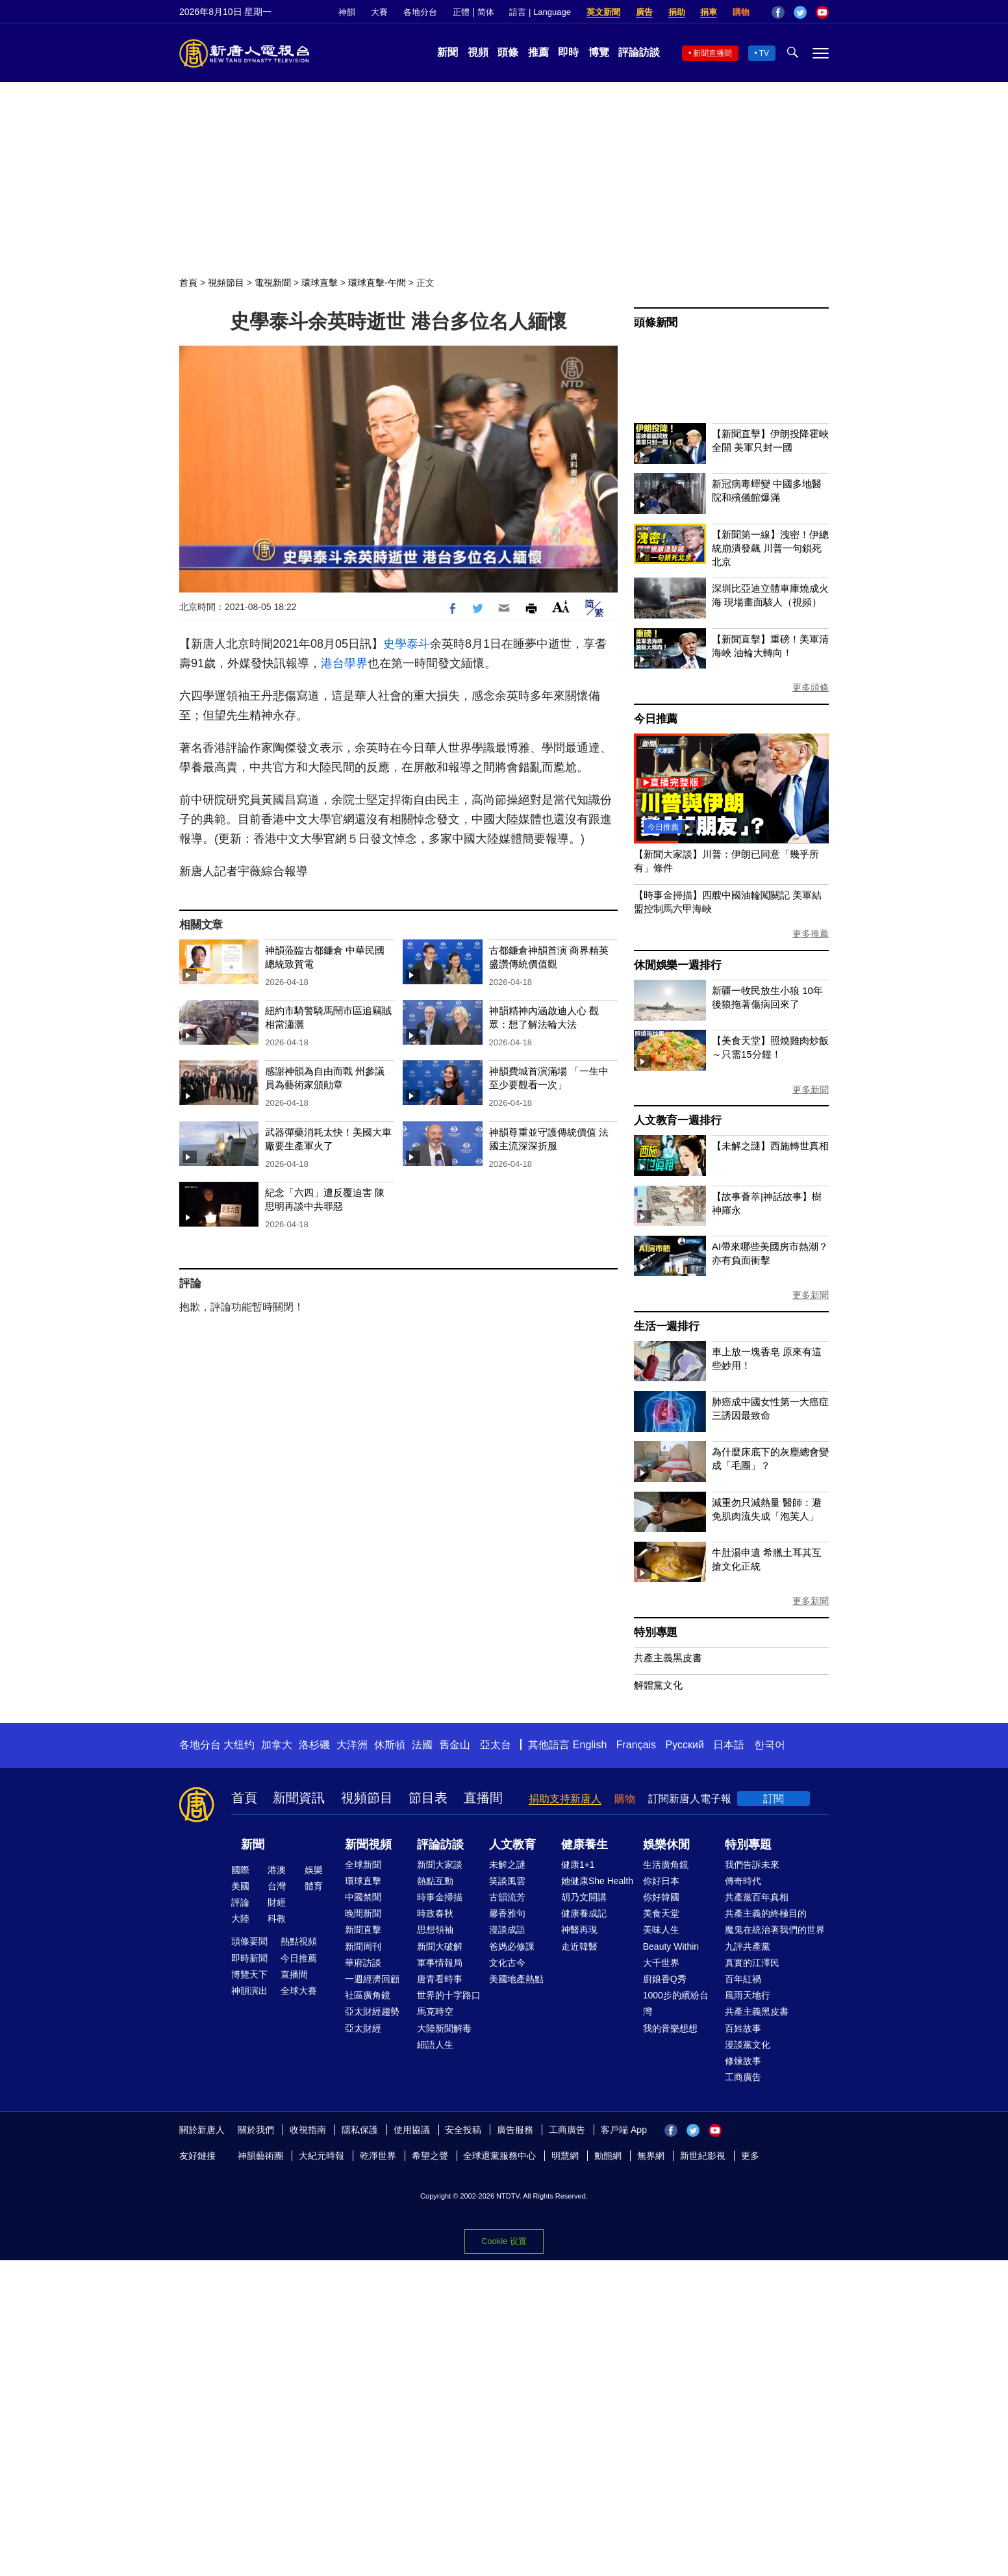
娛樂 (314, 1870)
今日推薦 (655, 719)
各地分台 (420, 12)
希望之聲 (430, 2155)
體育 (314, 1886)
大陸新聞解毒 (444, 2028)
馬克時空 (435, 2011)
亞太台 (495, 1744)
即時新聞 (249, 1958)
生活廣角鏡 (665, 1864)
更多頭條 (810, 687)
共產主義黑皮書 (668, 1657)
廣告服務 (515, 2129)
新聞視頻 (368, 1844)
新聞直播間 (712, 53)
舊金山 (454, 1744)
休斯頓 (389, 1744)
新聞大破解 (439, 1946)
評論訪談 (639, 52)
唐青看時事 (439, 1979)
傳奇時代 (743, 1881)
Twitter (800, 12)
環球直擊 (319, 282)
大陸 (240, 1918)
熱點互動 (435, 1881)
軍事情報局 (439, 1963)
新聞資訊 (299, 1798)
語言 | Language (539, 12)
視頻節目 (226, 282)
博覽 (598, 52)
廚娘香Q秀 (665, 1979)
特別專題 (655, 1632)
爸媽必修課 (512, 1946)
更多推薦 (810, 933)
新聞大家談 (439, 1864)
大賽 (379, 12)
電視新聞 (273, 282)
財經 (277, 1902)
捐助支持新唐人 (565, 1798)
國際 (240, 1870)
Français (636, 1744)
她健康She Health (597, 1881)
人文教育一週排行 (677, 1120)
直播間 (483, 1798)
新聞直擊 (363, 1929)
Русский (685, 1744)
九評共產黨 (747, 1946)
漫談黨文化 (747, 2044)
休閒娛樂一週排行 (677, 965)
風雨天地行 (747, 1995)
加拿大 (276, 1744)
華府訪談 (363, 1963)
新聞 (447, 52)
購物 (741, 12)
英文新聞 (603, 12)
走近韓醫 (579, 1946)
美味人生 (661, 1929)
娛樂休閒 (666, 1844)
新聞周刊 (363, 1946)
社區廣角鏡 (367, 1995)
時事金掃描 (439, 1897)
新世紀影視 (702, 2155)
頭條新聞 (655, 322)
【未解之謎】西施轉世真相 (770, 1145)
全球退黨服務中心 (499, 2155)
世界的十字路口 (449, 1995)
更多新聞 (810, 1089)
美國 (240, 1886)
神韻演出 (249, 1990)
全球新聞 (363, 1864)
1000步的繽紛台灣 (676, 2003)
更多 (750, 2155)
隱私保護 (360, 2129)
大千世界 (661, 1963)
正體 (461, 12)
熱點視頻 (299, 1941)
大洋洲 (352, 1744)
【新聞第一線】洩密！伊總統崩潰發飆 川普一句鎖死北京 (770, 548)
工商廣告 (743, 2077)
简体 (485, 12)
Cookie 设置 (503, 2241)
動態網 (608, 2155)
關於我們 (256, 2129)
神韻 (346, 12)
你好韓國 (661, 1897)
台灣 (277, 1886)
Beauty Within (671, 1946)
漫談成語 (507, 1929)
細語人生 (435, 2044)
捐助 (676, 12)
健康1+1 (578, 1864)
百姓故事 (743, 2028)
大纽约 (239, 1744)
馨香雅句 (507, 1913)
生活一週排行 (666, 1326)
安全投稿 (463, 2129)
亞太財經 (363, 2028)
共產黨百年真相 (756, 1897)
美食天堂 (661, 1913)
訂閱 (773, 1798)
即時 (568, 52)
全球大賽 (299, 1990)
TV (764, 53)
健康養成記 (584, 1913)
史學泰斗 (406, 643)
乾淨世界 (378, 2155)
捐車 (708, 12)
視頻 (478, 52)
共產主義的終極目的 (766, 1913)
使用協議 (412, 2129)
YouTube (822, 12)
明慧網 (565, 2155)
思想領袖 (435, 1929)
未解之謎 (507, 1864)
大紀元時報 (321, 2155)
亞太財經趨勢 (372, 2011)
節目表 (428, 1798)
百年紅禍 (743, 1979)
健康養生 (584, 1844)
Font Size (560, 606)
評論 (240, 1902)
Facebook (778, 12)
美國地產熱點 (516, 1979)
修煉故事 (743, 2061)
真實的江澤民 (752, 1963)
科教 (277, 1918)
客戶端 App (624, 2129)
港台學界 (344, 663)
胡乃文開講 (584, 1897)
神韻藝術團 (260, 2155)
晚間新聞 (363, 1913)
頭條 (508, 52)
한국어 (769, 1744)
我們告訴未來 (752, 1864)
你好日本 (661, 1881)
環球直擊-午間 (377, 282)
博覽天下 (249, 1974)
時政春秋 (435, 1913)
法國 (422, 1744)
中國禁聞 (363, 1897)
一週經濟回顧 (372, 1979)
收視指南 (308, 2129)
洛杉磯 (314, 1744)
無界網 (650, 2155)
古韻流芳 (507, 1897)
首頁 (188, 282)
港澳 (277, 1870)
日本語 (728, 1744)
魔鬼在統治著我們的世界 (775, 1929)
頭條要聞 (249, 1941)
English (590, 1744)
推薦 (538, 52)
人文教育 (512, 1844)
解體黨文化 (658, 1684)
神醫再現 (579, 1929)
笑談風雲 (507, 1881)
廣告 (644, 12)
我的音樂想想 (670, 2028)
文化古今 (507, 1963)
